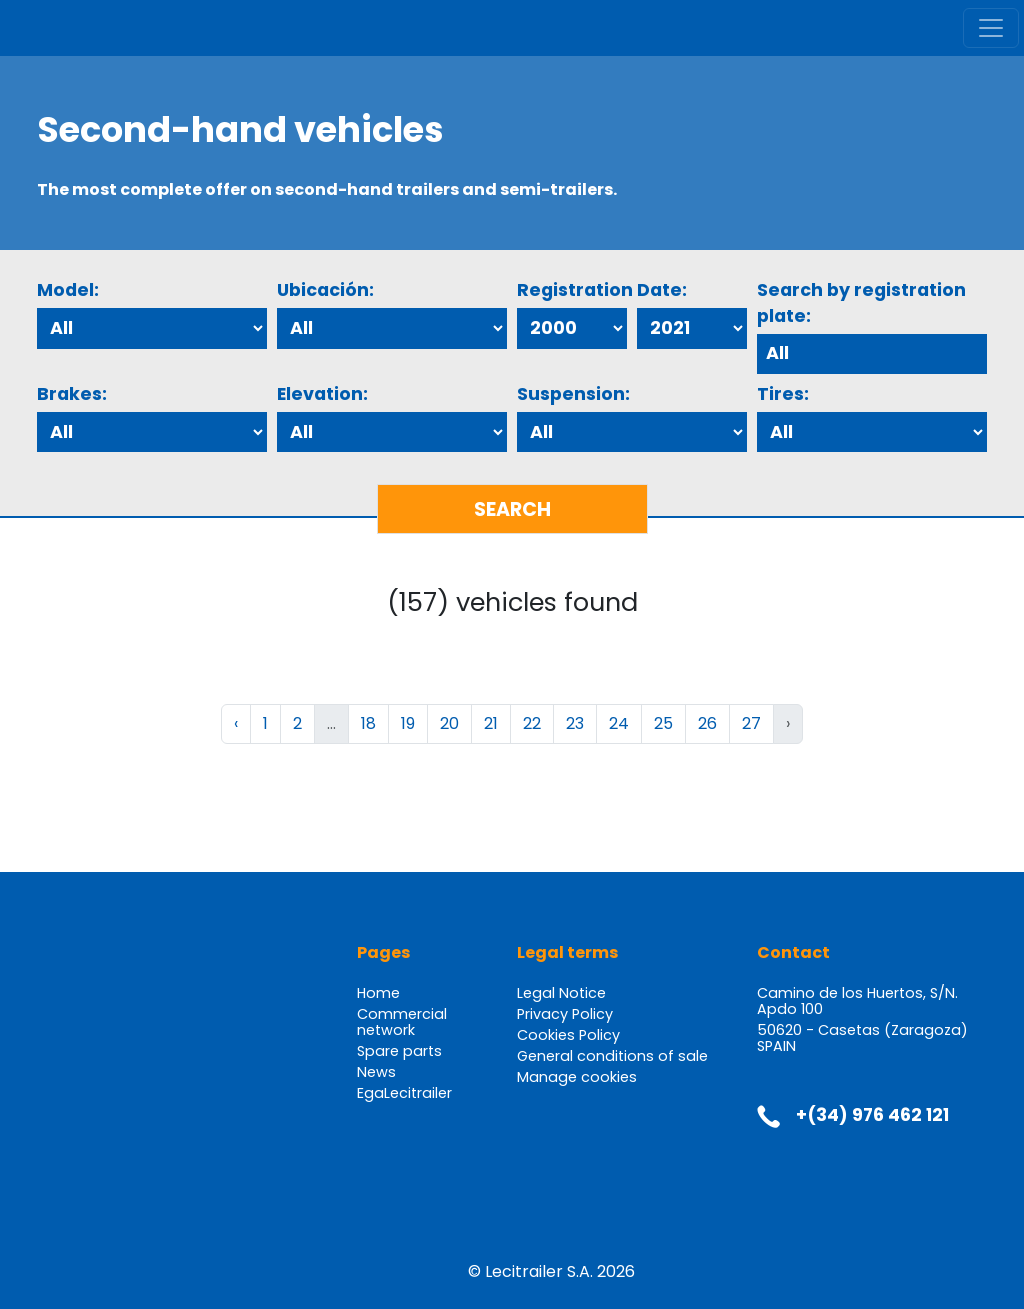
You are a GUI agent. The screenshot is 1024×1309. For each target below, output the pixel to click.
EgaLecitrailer (404, 1093)
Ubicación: (325, 290)
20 (449, 723)
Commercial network (402, 1022)
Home (378, 993)
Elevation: (322, 394)
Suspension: (573, 394)
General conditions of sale (612, 1056)
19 (408, 723)
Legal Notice (561, 993)
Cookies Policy (568, 1035)
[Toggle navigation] (991, 28)
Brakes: (72, 394)
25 (663, 723)
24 (619, 723)
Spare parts (399, 1051)
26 (707, 723)
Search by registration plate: (861, 303)
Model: (68, 290)
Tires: (783, 394)
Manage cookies (577, 1077)
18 (368, 723)
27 (751, 723)
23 (575, 723)
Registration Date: (602, 290)
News (376, 1072)
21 (491, 723)
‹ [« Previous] (236, 723)
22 (532, 723)
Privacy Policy (565, 1014)
